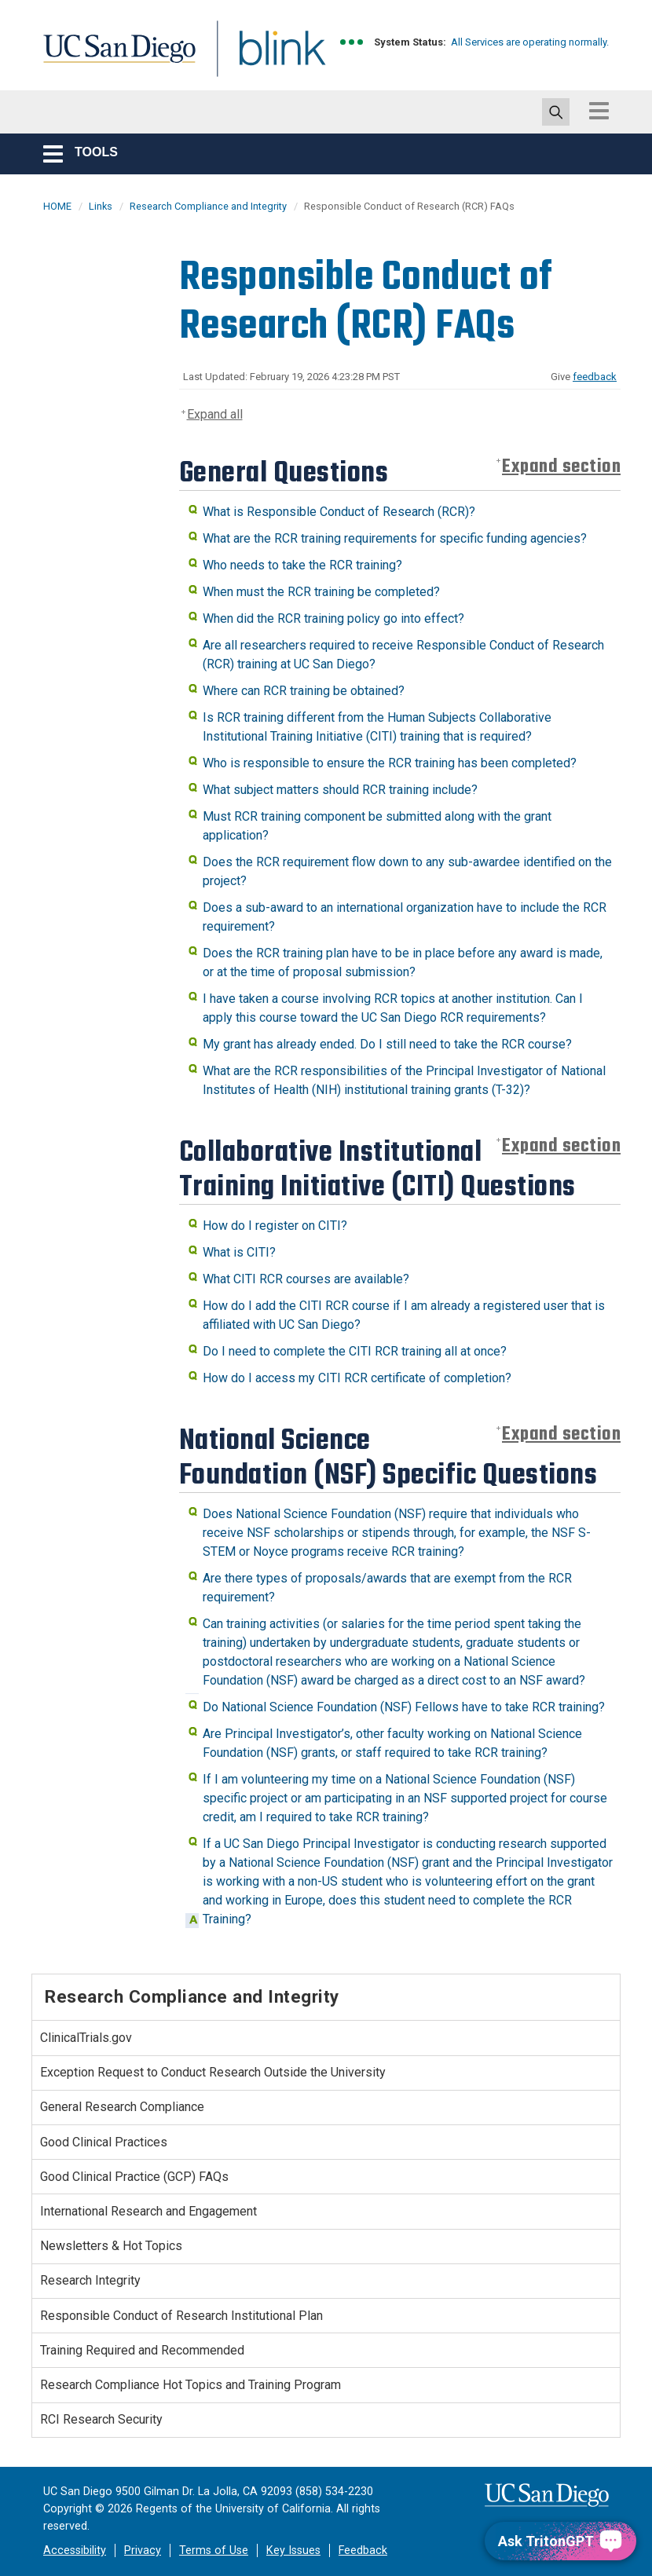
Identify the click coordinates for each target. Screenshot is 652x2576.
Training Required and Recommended (142, 2350)
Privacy (142, 2550)
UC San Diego (114, 57)
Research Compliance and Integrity (208, 206)
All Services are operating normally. (530, 42)
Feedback (363, 2550)
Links (100, 206)
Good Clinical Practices (103, 2142)
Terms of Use (213, 2550)
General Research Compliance (122, 2106)
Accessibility (74, 2550)
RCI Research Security (101, 2419)
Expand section (561, 467)
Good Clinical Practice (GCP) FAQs (134, 2176)
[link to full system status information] (352, 42)
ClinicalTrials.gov (86, 2037)
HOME (57, 206)
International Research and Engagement (148, 2211)
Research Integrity (90, 2280)
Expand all (215, 414)
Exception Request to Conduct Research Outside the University (213, 2072)
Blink (267, 57)
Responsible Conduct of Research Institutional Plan (181, 2315)
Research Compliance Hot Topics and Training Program (190, 2384)
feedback (595, 376)
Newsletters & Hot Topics (111, 2245)
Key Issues (293, 2550)
